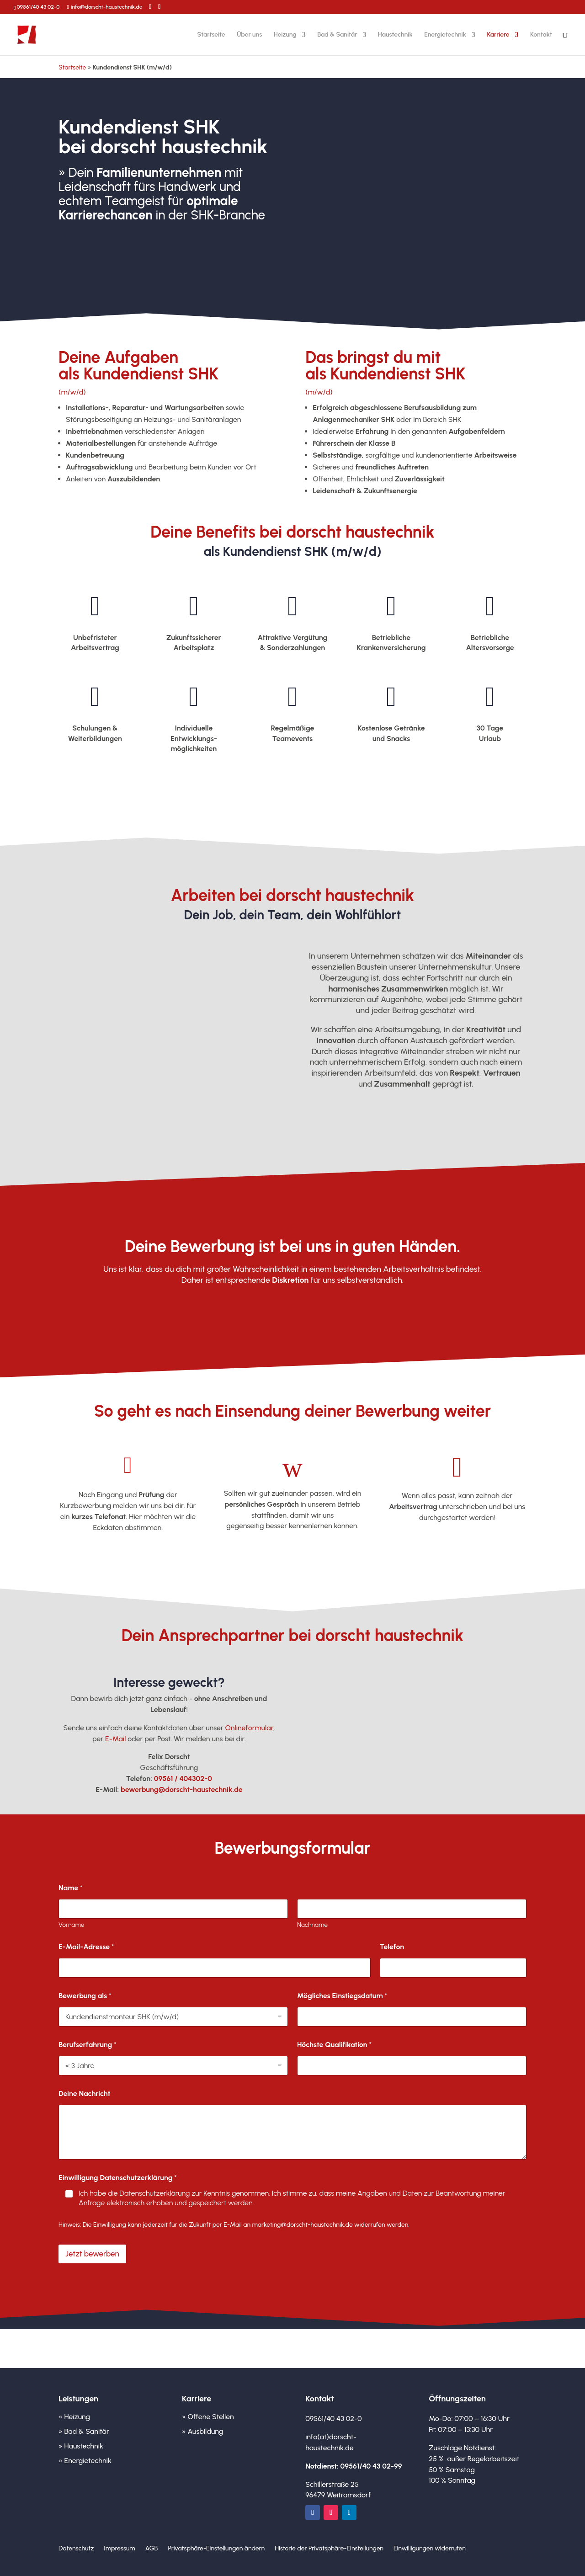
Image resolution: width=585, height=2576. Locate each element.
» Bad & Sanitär (83, 2431)
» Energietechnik (85, 2460)
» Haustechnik (80, 2446)
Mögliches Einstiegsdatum (342, 1995)
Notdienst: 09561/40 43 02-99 (353, 2466)
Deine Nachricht (84, 2093)
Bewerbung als (85, 1995)
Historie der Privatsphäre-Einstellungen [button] (329, 2548)
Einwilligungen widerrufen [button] (430, 2548)
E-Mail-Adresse (86, 1946)
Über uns (249, 35)
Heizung (285, 35)
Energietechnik (445, 35)
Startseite (211, 35)
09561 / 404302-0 (183, 1778)
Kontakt (541, 35)
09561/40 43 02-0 (37, 7)
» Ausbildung (202, 2431)
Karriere (498, 35)
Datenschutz (76, 2548)
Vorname (71, 1925)
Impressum (119, 2548)
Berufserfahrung (87, 2044)
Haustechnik (395, 35)
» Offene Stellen (208, 2416)
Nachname (312, 1925)
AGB (151, 2548)
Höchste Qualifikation (334, 2044)
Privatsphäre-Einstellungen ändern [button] (216, 2548)
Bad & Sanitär (337, 35)
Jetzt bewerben (102, 245)
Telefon (392, 1946)
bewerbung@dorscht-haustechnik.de (182, 1789)
